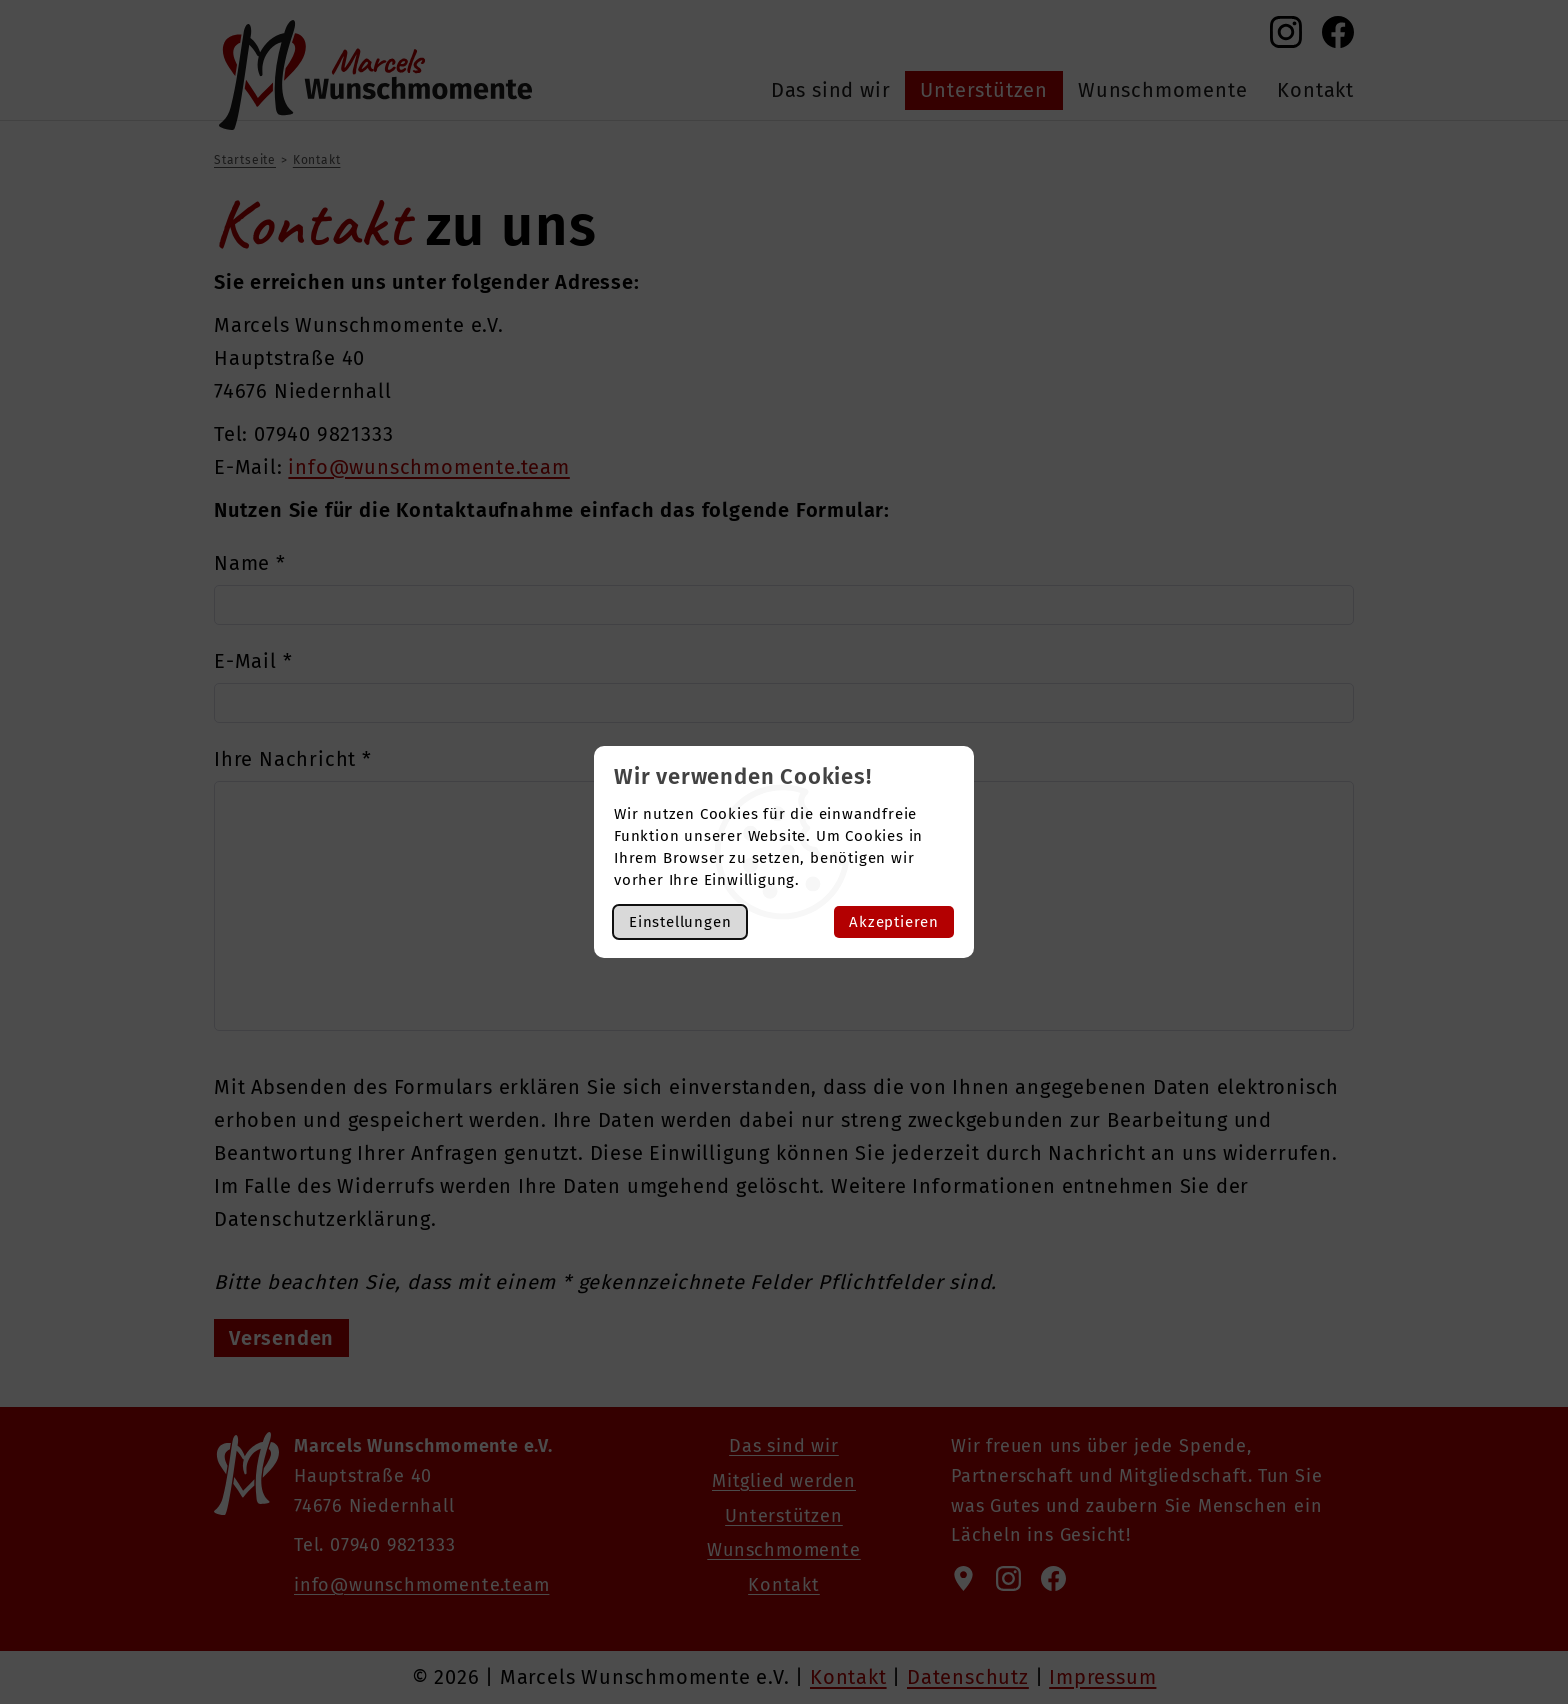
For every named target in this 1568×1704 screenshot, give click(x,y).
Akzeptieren (894, 922)
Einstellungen (680, 922)
